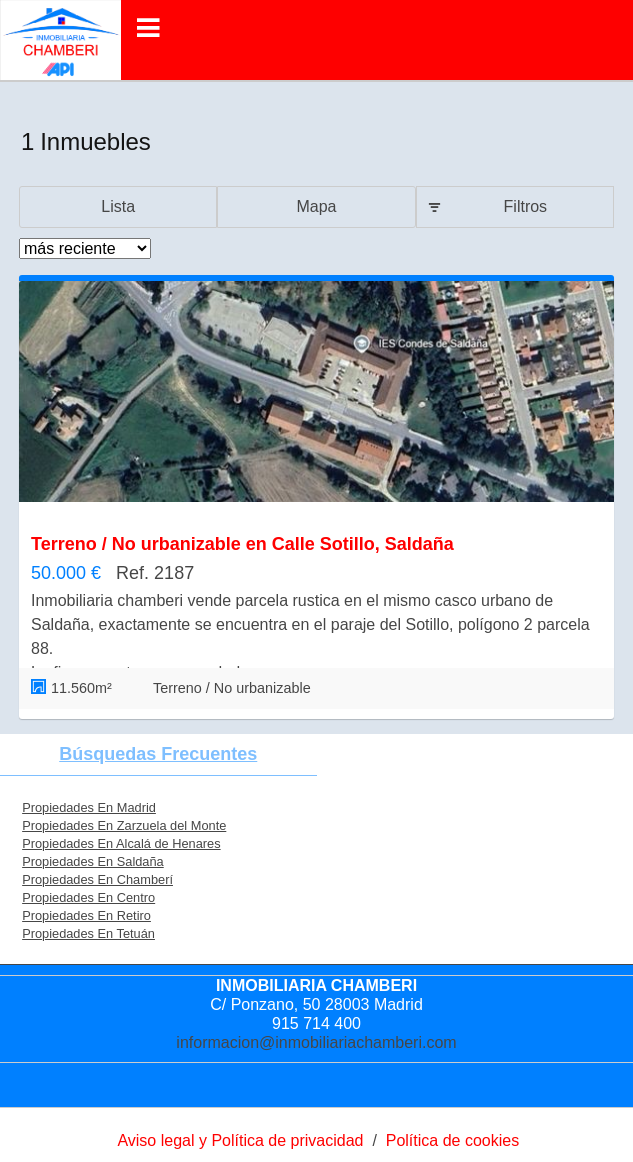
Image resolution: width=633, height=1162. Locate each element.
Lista (118, 206)
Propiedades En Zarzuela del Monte (124, 825)
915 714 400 (316, 1023)
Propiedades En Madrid (89, 807)
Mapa (316, 206)
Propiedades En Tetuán (88, 933)
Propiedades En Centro (88, 897)
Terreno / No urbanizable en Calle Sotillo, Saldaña (242, 544)
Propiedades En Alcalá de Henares (121, 843)
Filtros (526, 206)
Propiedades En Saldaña (93, 861)
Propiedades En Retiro (86, 915)
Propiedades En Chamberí (97, 879)
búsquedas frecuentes (158, 754)
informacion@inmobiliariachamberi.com (316, 1042)
